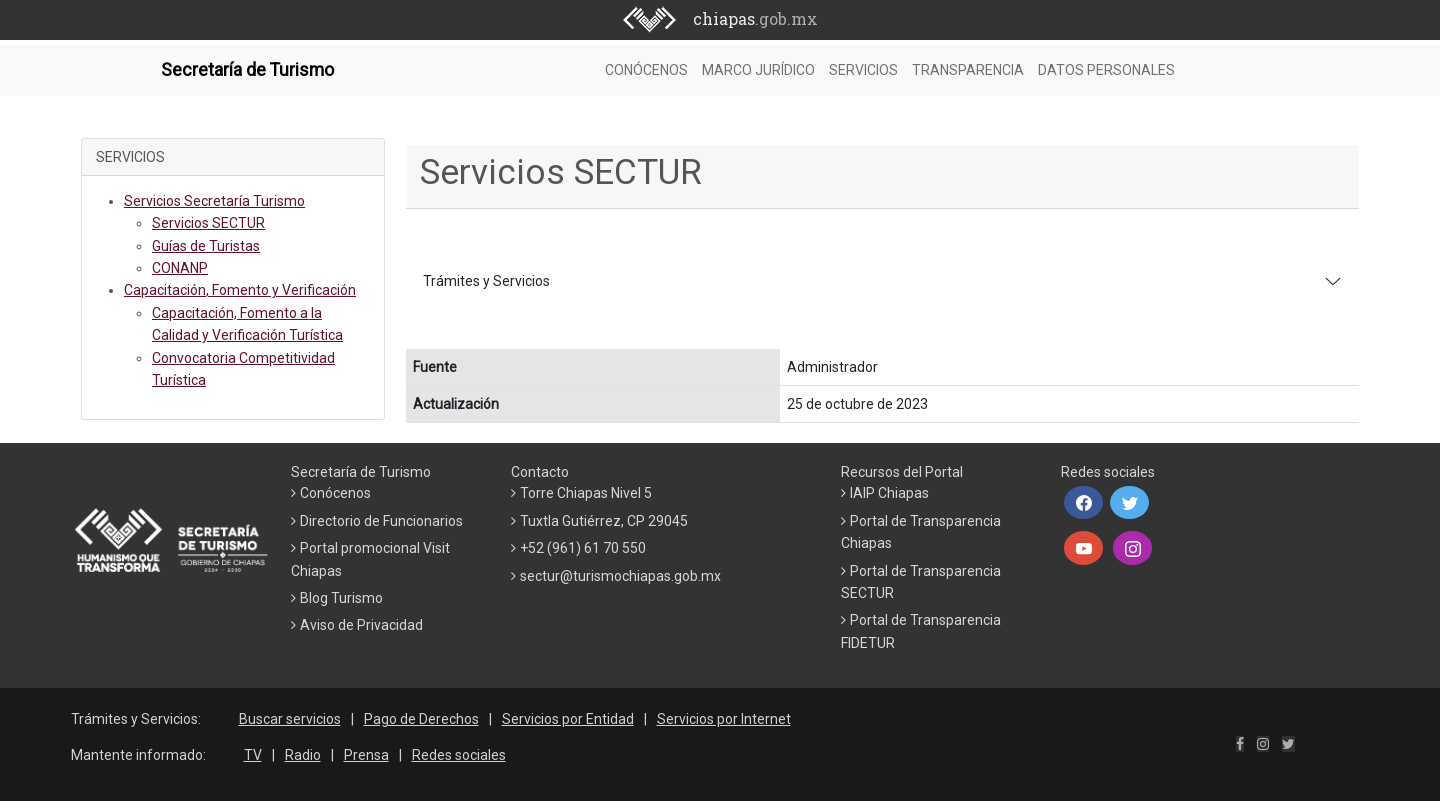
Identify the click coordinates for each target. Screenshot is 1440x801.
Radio (303, 755)
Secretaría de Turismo (247, 70)
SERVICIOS (863, 70)
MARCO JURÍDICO (758, 70)
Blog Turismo (341, 598)
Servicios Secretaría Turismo (214, 201)
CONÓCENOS (646, 70)
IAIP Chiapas (889, 493)
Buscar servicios (290, 719)
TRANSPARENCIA (968, 70)
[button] (1083, 503)
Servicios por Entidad (568, 719)
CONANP (180, 268)
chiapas (755, 18)
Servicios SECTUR (208, 223)
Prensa (366, 755)
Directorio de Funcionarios (381, 521)
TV (253, 755)
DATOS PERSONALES (1106, 70)
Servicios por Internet (724, 719)
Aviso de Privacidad (361, 625)
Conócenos (335, 493)
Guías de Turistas (206, 246)
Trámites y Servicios (486, 281)
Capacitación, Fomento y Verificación (240, 290)
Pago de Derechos (421, 719)
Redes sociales (459, 755)
